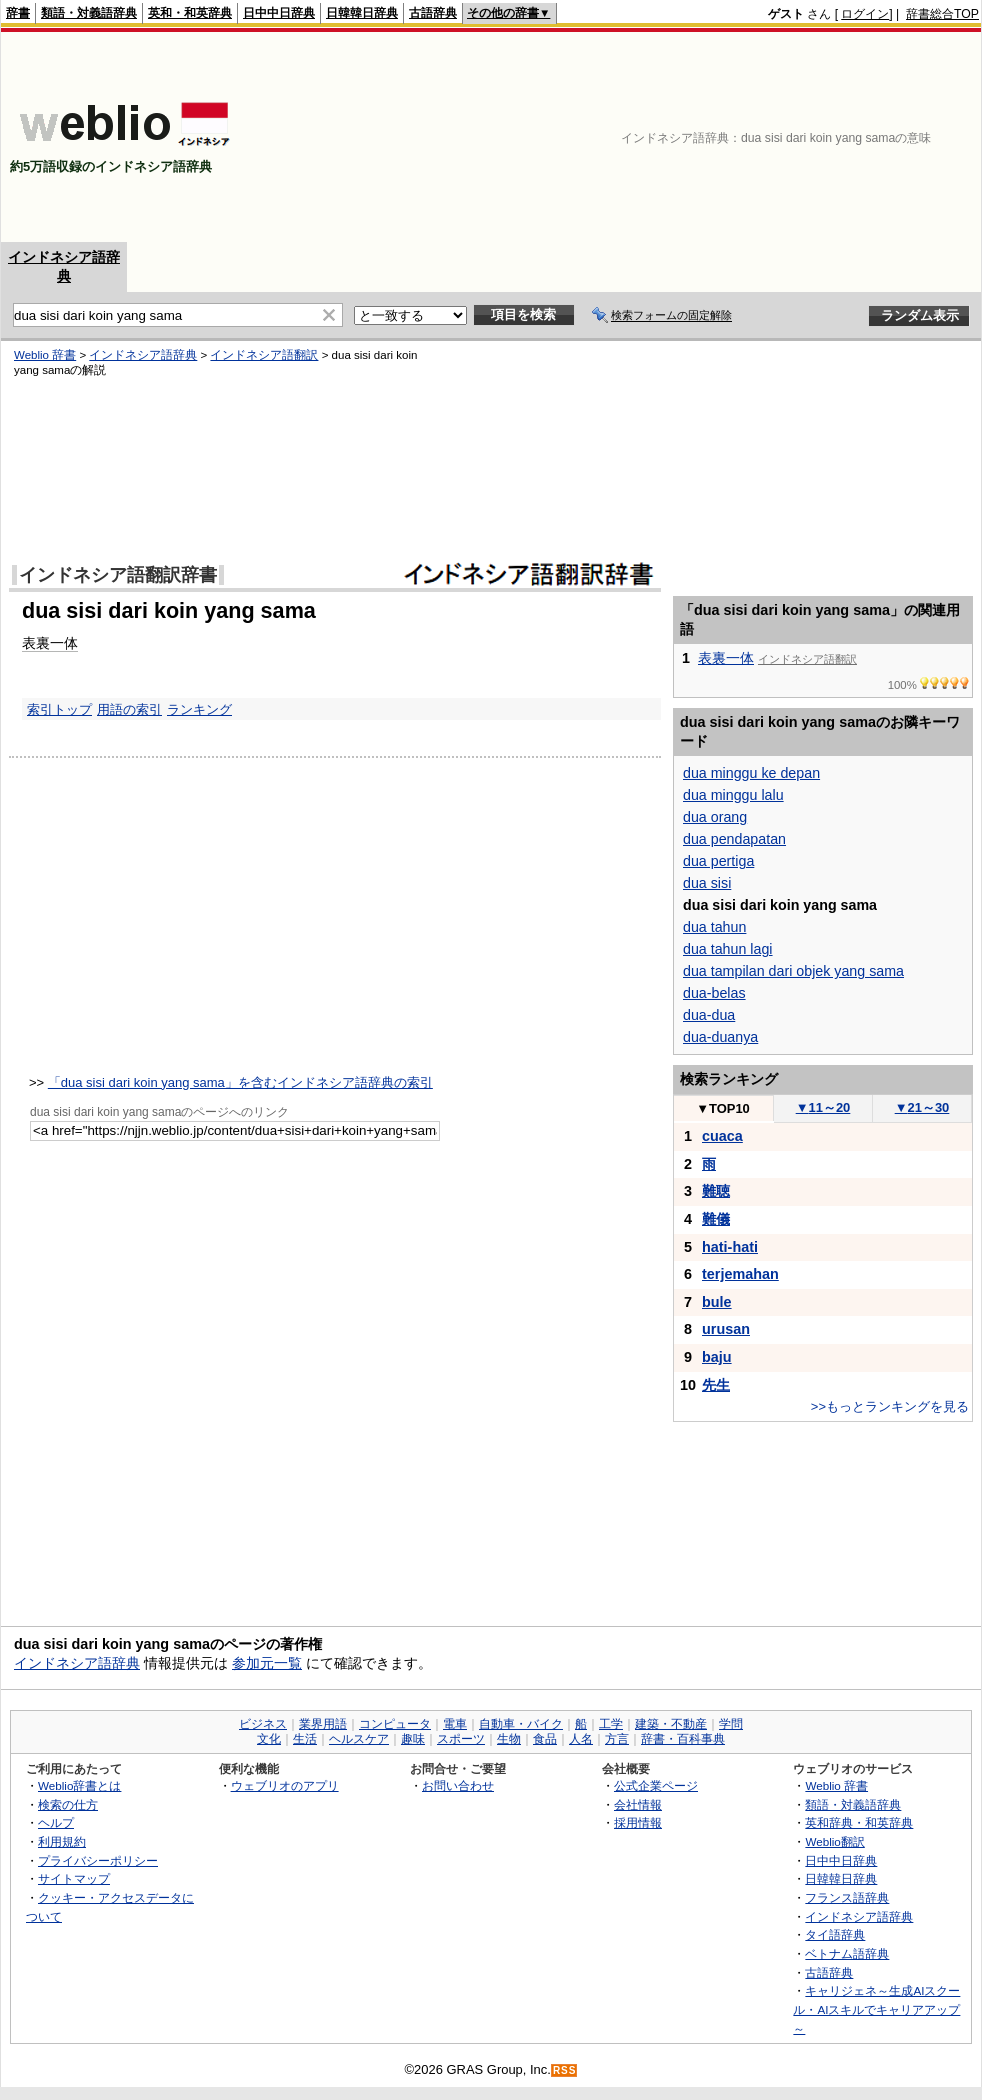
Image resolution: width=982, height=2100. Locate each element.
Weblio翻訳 (834, 1841)
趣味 (413, 1739)
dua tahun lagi (728, 949)
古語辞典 (433, 13)
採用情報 (638, 1822)
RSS (565, 2070)
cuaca (722, 1136)
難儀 (716, 1219)
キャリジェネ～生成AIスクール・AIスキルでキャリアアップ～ (876, 2009)
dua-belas (714, 993)
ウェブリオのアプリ (285, 1785)
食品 (545, 1739)
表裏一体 (50, 643)
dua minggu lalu (733, 795)
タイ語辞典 (835, 1934)
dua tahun (714, 927)
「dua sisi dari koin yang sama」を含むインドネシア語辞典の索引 (240, 1082)
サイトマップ (74, 1878)
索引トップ (59, 709)
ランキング (199, 709)
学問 (731, 1724)
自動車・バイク (521, 1724)
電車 (455, 1724)
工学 (611, 1724)
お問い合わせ (458, 1785)
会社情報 (638, 1804)
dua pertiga (718, 861)
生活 (305, 1739)
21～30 (922, 1107)
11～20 (823, 1107)
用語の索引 (129, 709)
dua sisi (707, 883)
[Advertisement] (876, 137)
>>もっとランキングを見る (890, 1406)
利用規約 (62, 1841)
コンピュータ (395, 1724)
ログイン (865, 14)
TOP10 (723, 1108)
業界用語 (323, 1724)
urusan (726, 1329)
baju (717, 1357)
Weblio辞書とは (79, 1785)
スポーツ (461, 1739)
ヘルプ (56, 1822)
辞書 (18, 13)
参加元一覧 (267, 1663)
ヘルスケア (359, 1739)
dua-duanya (720, 1037)
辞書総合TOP (942, 14)
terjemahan (740, 1274)
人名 (581, 1739)
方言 (617, 1739)
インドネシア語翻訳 (264, 355)
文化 (269, 1739)
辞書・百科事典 (683, 1739)
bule (717, 1302)
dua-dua (709, 1015)
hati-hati (730, 1247)
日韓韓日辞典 (362, 13)
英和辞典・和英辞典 (859, 1822)
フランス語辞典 (847, 1897)
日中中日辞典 (279, 13)
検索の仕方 (68, 1804)
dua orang (715, 817)
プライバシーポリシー (98, 1860)
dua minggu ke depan (751, 773)
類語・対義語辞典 (89, 13)
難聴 (716, 1191)
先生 (716, 1385)
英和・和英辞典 (190, 13)
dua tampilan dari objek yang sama (793, 971)
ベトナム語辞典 (847, 1953)
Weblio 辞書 (45, 355)
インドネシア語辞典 (143, 355)
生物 (509, 1739)
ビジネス (263, 1724)
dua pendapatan (734, 839)
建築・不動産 (671, 1724)
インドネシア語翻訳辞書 (118, 575)
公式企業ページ (656, 1785)
